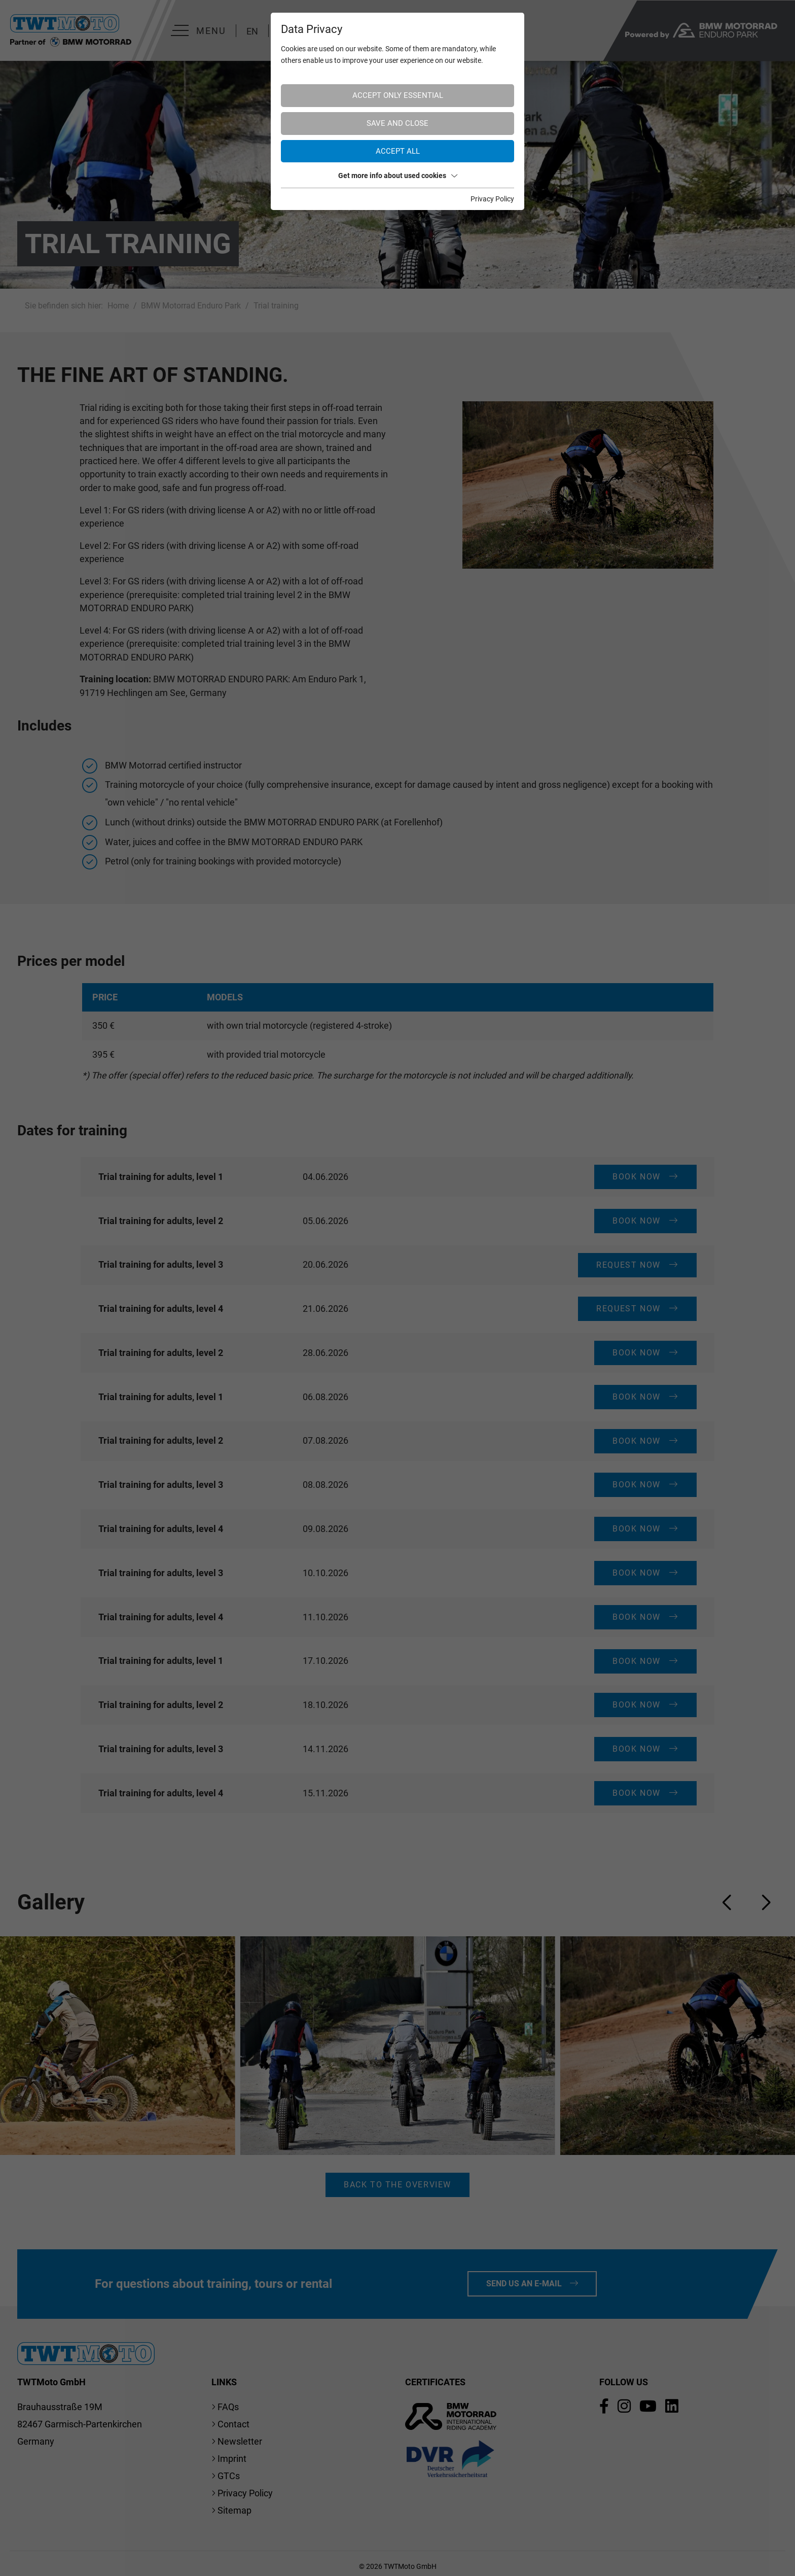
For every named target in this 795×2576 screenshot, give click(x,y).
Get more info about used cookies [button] (397, 175)
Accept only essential (397, 95)
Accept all (398, 151)
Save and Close (397, 123)
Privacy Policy (492, 199)
